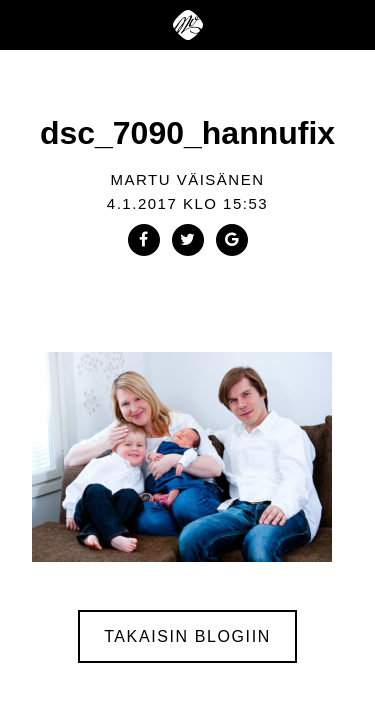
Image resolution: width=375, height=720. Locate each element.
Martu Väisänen (187, 179)
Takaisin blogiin (187, 636)
